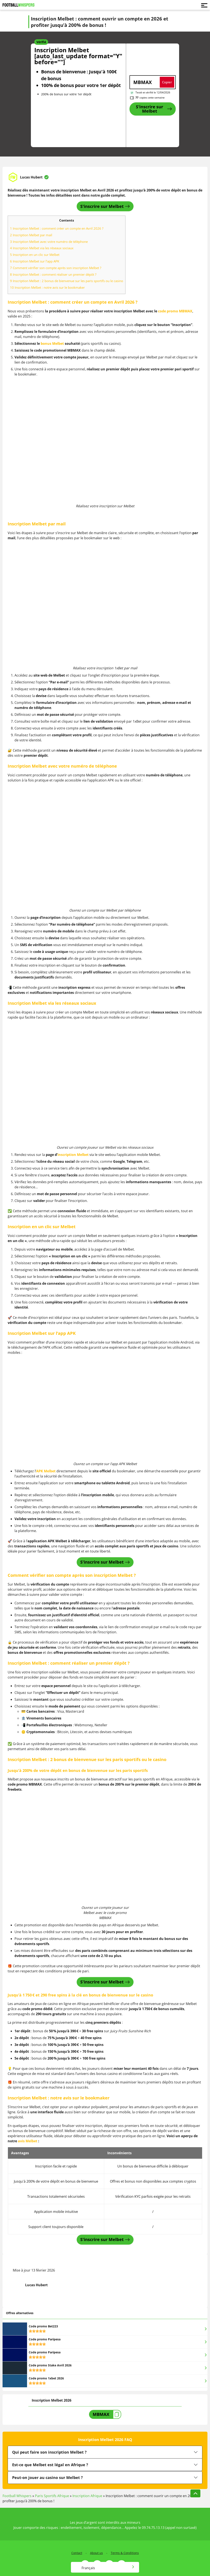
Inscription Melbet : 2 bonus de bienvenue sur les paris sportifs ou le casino (66, 281)
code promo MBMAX (175, 311)
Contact (76, 2553)
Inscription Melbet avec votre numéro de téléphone (49, 241)
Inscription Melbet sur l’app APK (34, 261)
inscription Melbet (73, 1154)
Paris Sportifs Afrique (52, 2495)
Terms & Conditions (125, 2553)
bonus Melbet (52, 343)
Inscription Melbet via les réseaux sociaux (41, 248)
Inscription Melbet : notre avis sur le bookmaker (47, 287)
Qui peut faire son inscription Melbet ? (49, 2452)
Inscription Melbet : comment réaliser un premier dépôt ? (53, 274)
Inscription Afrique (87, 2495)
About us (96, 2553)
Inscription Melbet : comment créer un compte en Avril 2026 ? (56, 228)
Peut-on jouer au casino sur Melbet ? (47, 2477)
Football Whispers (17, 2495)
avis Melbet (27, 2141)
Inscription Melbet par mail (31, 235)
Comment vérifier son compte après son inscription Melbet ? (55, 268)
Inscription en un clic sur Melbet (34, 254)
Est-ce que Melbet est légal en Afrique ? (50, 2464)
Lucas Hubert (31, 177)
